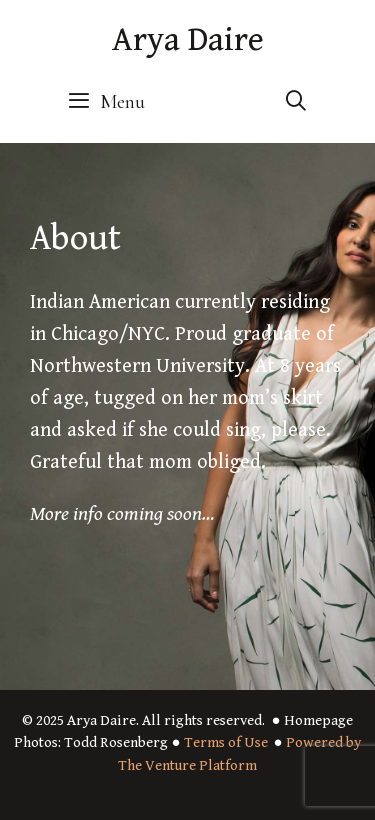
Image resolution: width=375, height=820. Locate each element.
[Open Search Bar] (296, 102)
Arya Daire (188, 40)
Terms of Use (226, 742)
